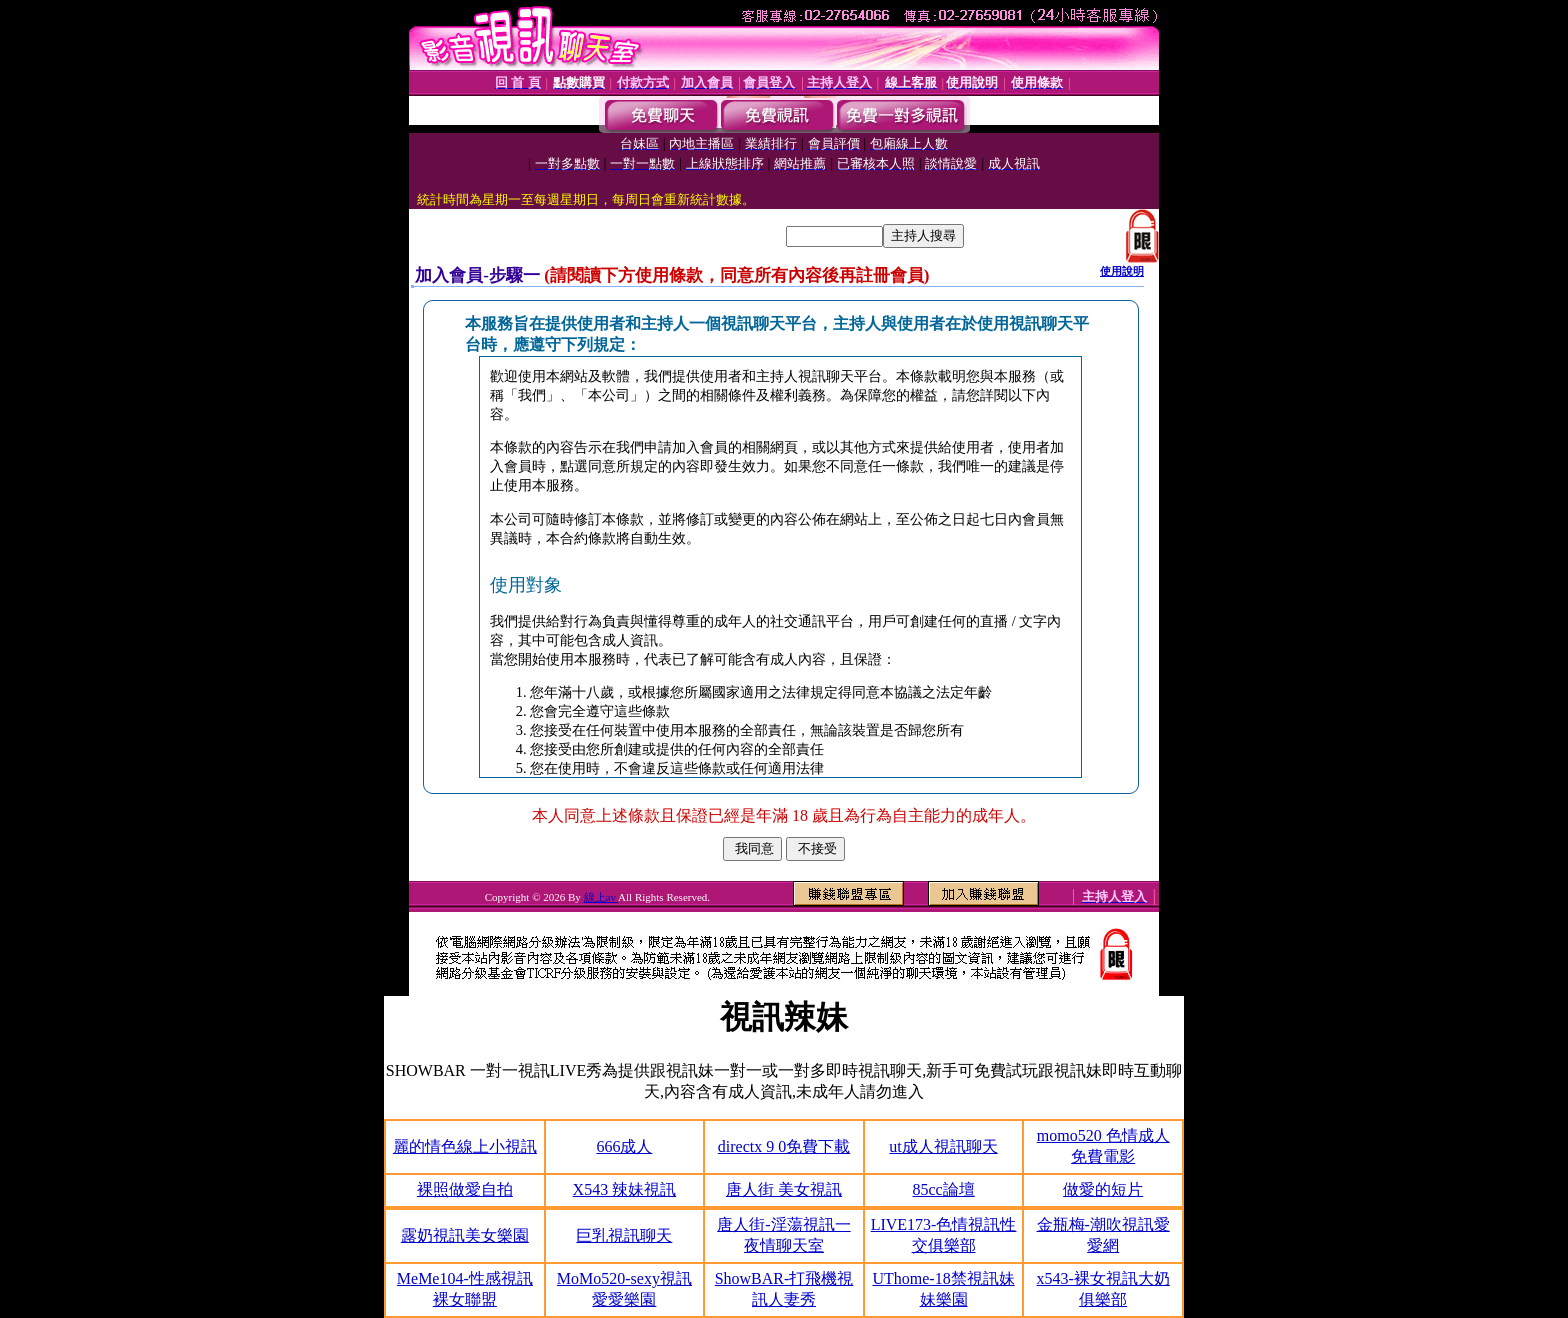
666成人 (624, 1146)
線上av (601, 897)
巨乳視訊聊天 (624, 1235)
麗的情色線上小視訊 (465, 1146)
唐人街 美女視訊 (784, 1189)
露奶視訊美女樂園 (465, 1235)
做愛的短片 (1103, 1189)
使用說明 (1122, 271)
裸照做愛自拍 (465, 1189)
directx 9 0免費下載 (784, 1146)
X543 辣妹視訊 (625, 1189)
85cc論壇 (943, 1189)
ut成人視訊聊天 (943, 1146)
